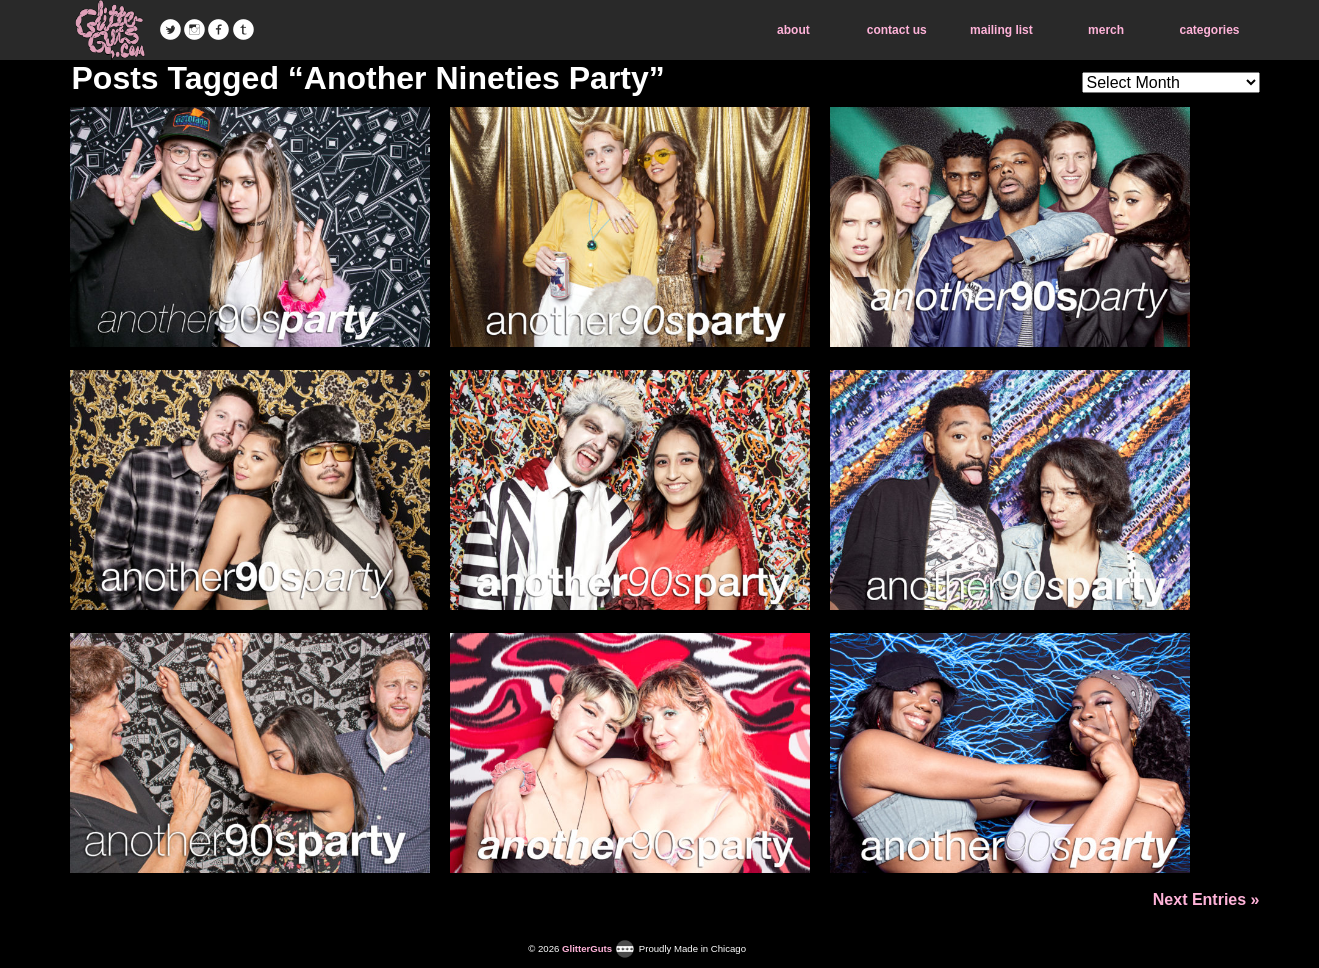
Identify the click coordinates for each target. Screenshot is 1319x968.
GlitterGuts (110, 30)
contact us (897, 30)
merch (1106, 30)
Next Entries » (1206, 899)
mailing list (1001, 30)
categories (1209, 30)
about (793, 30)
